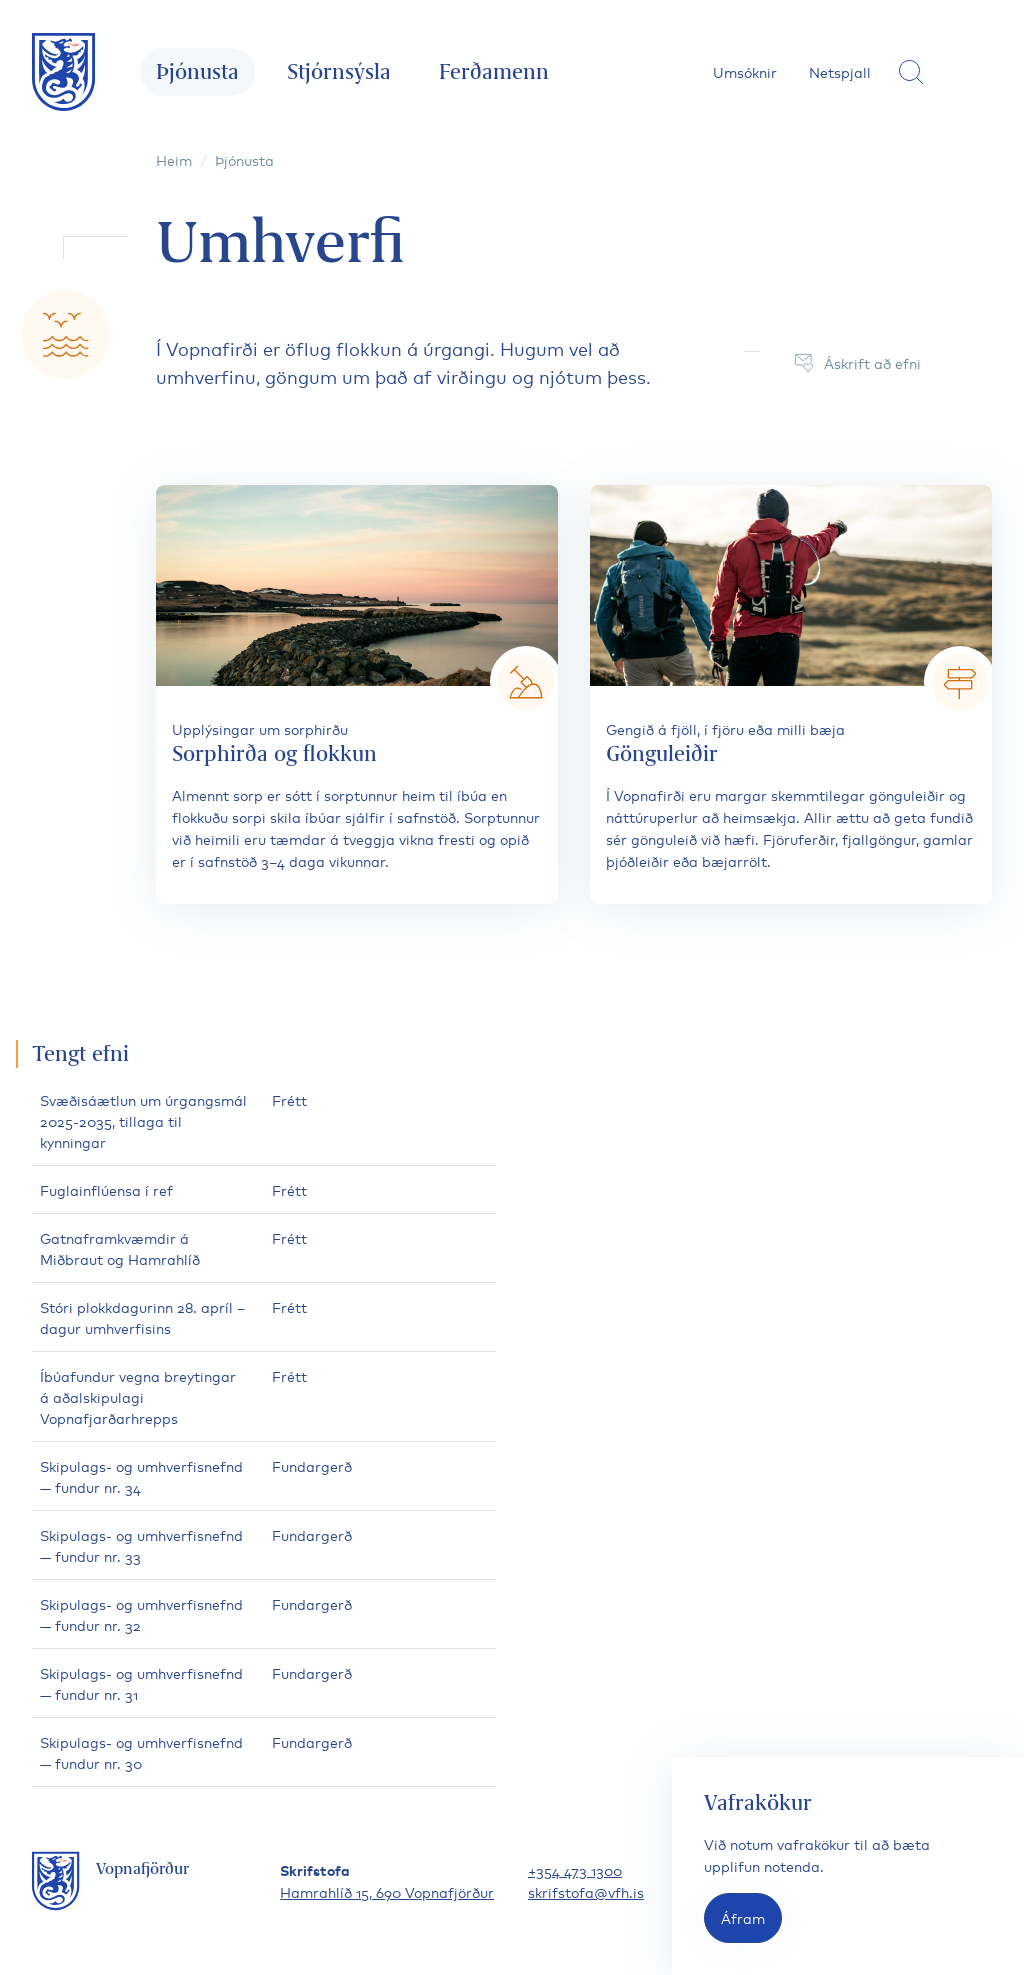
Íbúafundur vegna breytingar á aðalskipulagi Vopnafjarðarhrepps (138, 1396)
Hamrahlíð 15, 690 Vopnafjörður (387, 1891)
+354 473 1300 (575, 1869)
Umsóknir (745, 71)
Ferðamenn (494, 71)
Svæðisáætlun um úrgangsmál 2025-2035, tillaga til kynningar (143, 1120)
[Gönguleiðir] (791, 694)
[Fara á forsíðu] (64, 72)
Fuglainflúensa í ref (106, 1189)
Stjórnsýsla (339, 71)
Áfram (743, 1917)
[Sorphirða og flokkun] (357, 694)
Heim (174, 159)
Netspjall (840, 71)
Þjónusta (197, 71)
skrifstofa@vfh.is (586, 1891)
